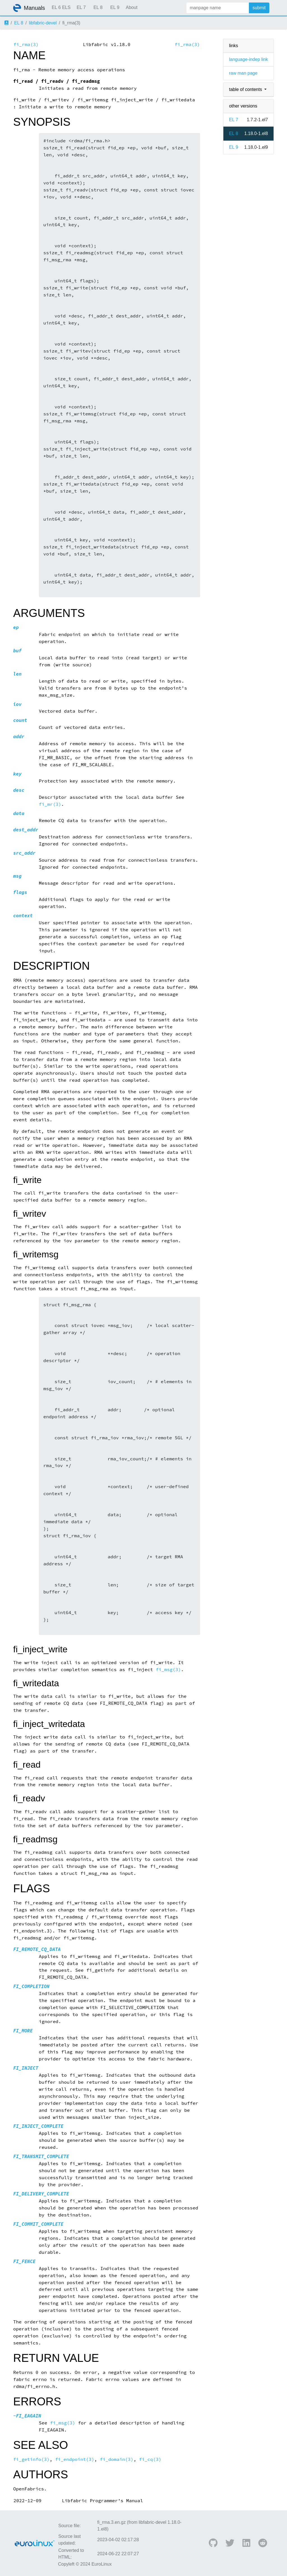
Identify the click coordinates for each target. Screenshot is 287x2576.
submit (259, 7)
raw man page (243, 73)
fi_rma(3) (26, 44)
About (132, 7)
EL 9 (114, 7)
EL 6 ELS (61, 7)
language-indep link (248, 59)
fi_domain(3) (116, 2459)
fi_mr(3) (50, 804)
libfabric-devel (43, 22)
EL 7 (81, 7)
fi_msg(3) (168, 1670)
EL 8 (97, 7)
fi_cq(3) (150, 2459)
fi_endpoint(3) (74, 2459)
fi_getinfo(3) (31, 2459)
